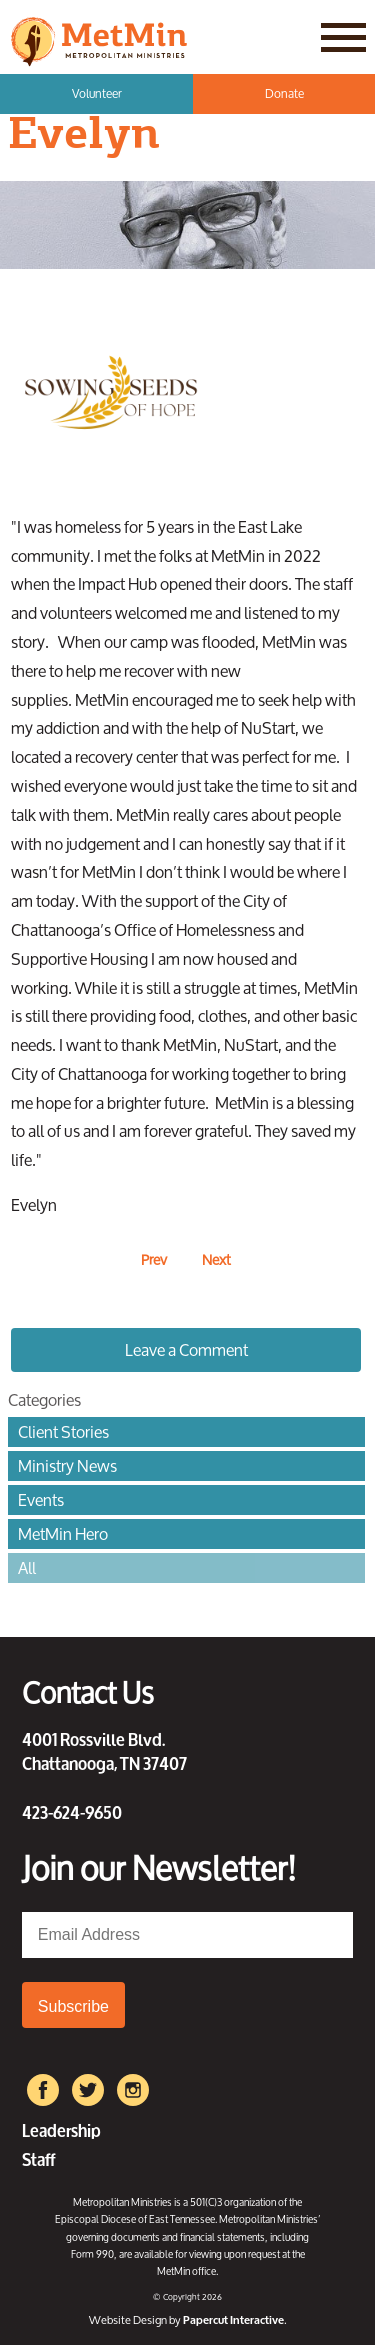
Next (216, 1259)
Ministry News (67, 1466)
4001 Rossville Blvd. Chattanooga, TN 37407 (104, 1750)
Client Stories (63, 1432)
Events (41, 1500)
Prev (154, 1259)
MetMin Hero (63, 1534)
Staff (38, 2157)
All (27, 1568)
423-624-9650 (72, 1811)
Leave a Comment (186, 1349)
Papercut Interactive (233, 2319)
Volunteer (97, 93)
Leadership (61, 2128)
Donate (284, 93)
